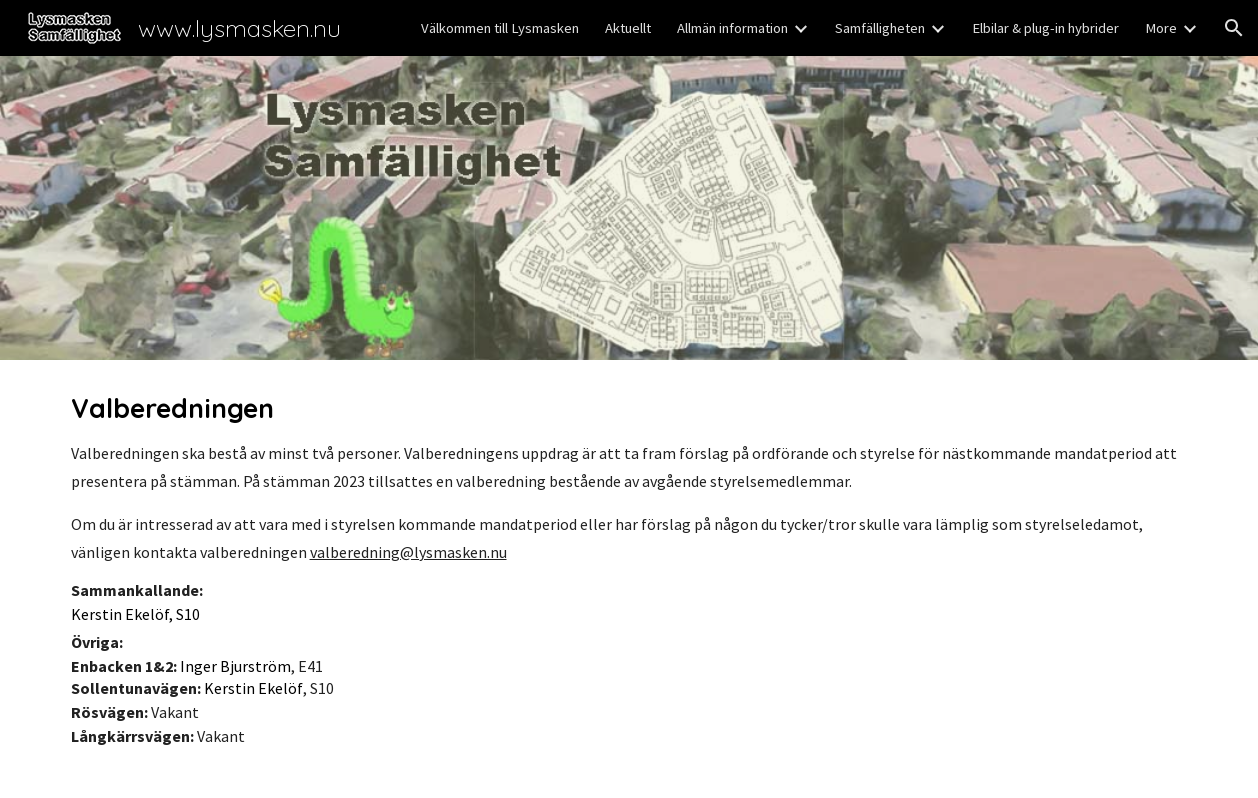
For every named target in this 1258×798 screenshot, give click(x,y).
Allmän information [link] (732, 28)
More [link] (1161, 28)
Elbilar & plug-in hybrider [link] (1045, 28)
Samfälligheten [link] (880, 28)
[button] (1234, 28)
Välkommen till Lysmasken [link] (500, 28)
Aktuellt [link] (628, 28)
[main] (629, 579)
